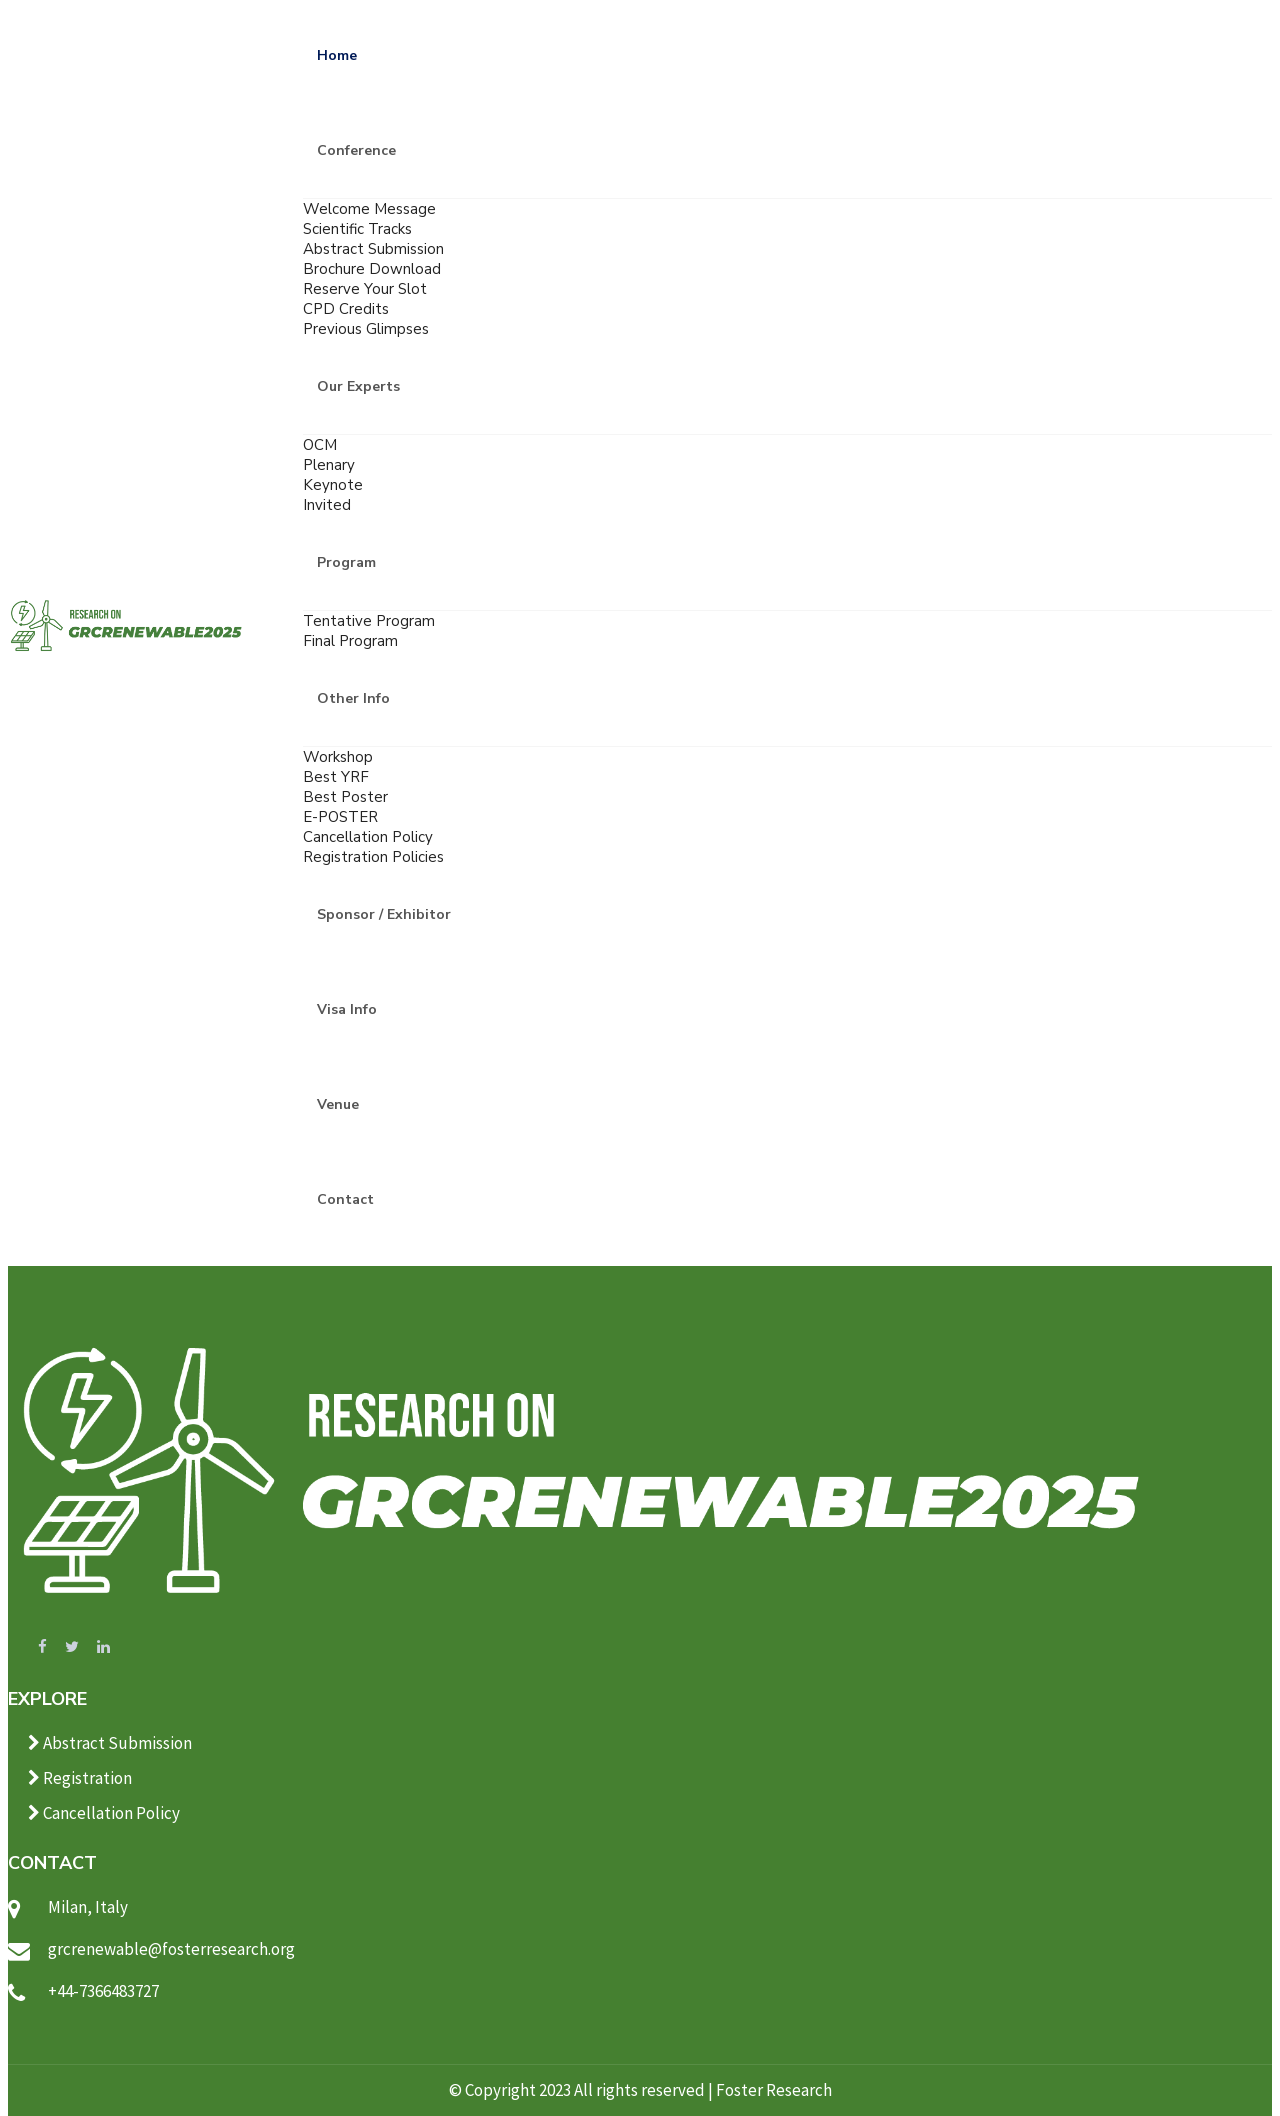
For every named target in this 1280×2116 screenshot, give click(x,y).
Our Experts (358, 386)
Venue (338, 1104)
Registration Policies (373, 857)
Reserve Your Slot (365, 289)
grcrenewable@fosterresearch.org (171, 1949)
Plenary (329, 465)
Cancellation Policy (368, 837)
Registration (80, 1778)
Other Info (353, 698)
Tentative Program (369, 621)
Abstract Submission (373, 249)
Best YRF (336, 777)
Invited (327, 505)
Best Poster (345, 797)
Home (337, 55)
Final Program (350, 641)
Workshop (338, 757)
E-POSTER (340, 817)
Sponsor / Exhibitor (384, 914)
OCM (320, 445)
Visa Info (347, 1009)
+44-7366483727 (103, 1991)
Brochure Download (372, 269)
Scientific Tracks (357, 229)
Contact (345, 1199)
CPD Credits (346, 309)
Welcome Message (369, 209)
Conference (356, 150)
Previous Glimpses (366, 329)
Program (346, 562)
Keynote (333, 485)
